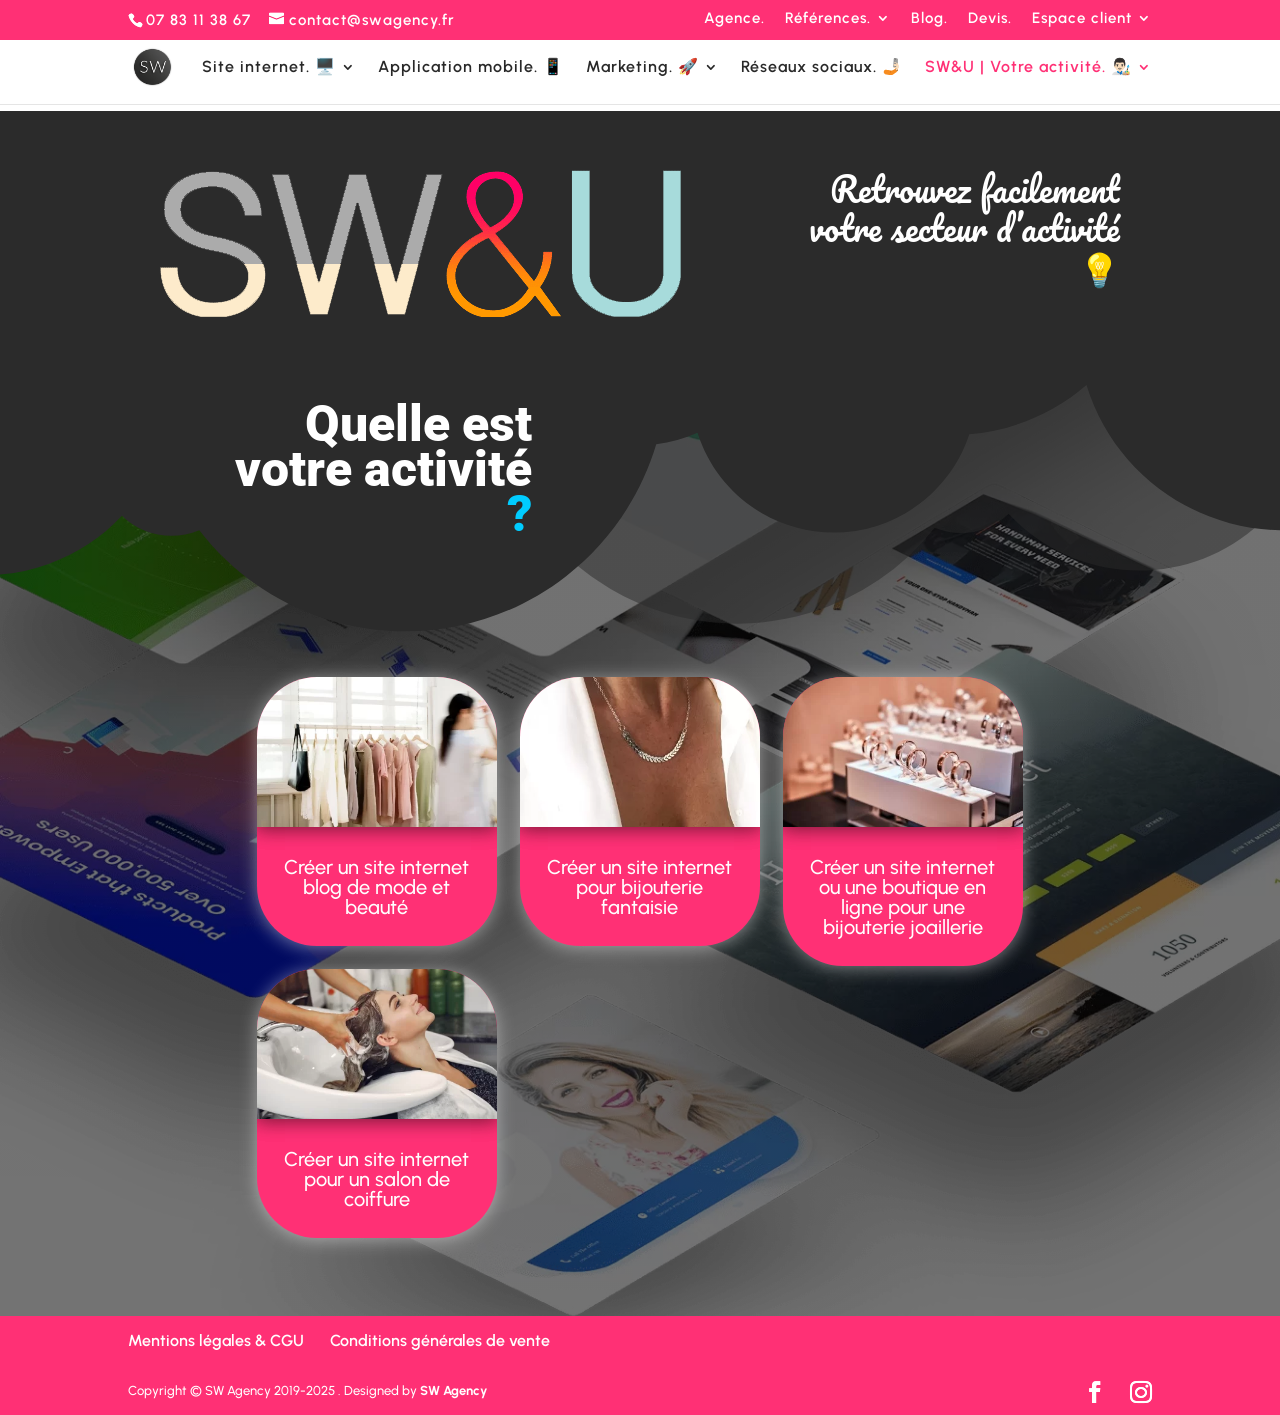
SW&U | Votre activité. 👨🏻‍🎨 (1028, 68)
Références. (828, 19)
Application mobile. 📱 (471, 68)
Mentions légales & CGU (216, 1340)
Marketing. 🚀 (642, 68)
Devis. (990, 19)
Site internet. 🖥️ (269, 68)
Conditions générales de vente (440, 1340)
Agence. (734, 19)
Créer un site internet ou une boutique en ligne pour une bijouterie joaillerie (902, 897)
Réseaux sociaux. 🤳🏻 (822, 68)
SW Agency (453, 1390)
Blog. (929, 19)
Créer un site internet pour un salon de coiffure (376, 1179)
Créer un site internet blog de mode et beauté (376, 887)
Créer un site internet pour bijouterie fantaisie (639, 887)
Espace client (1082, 19)
